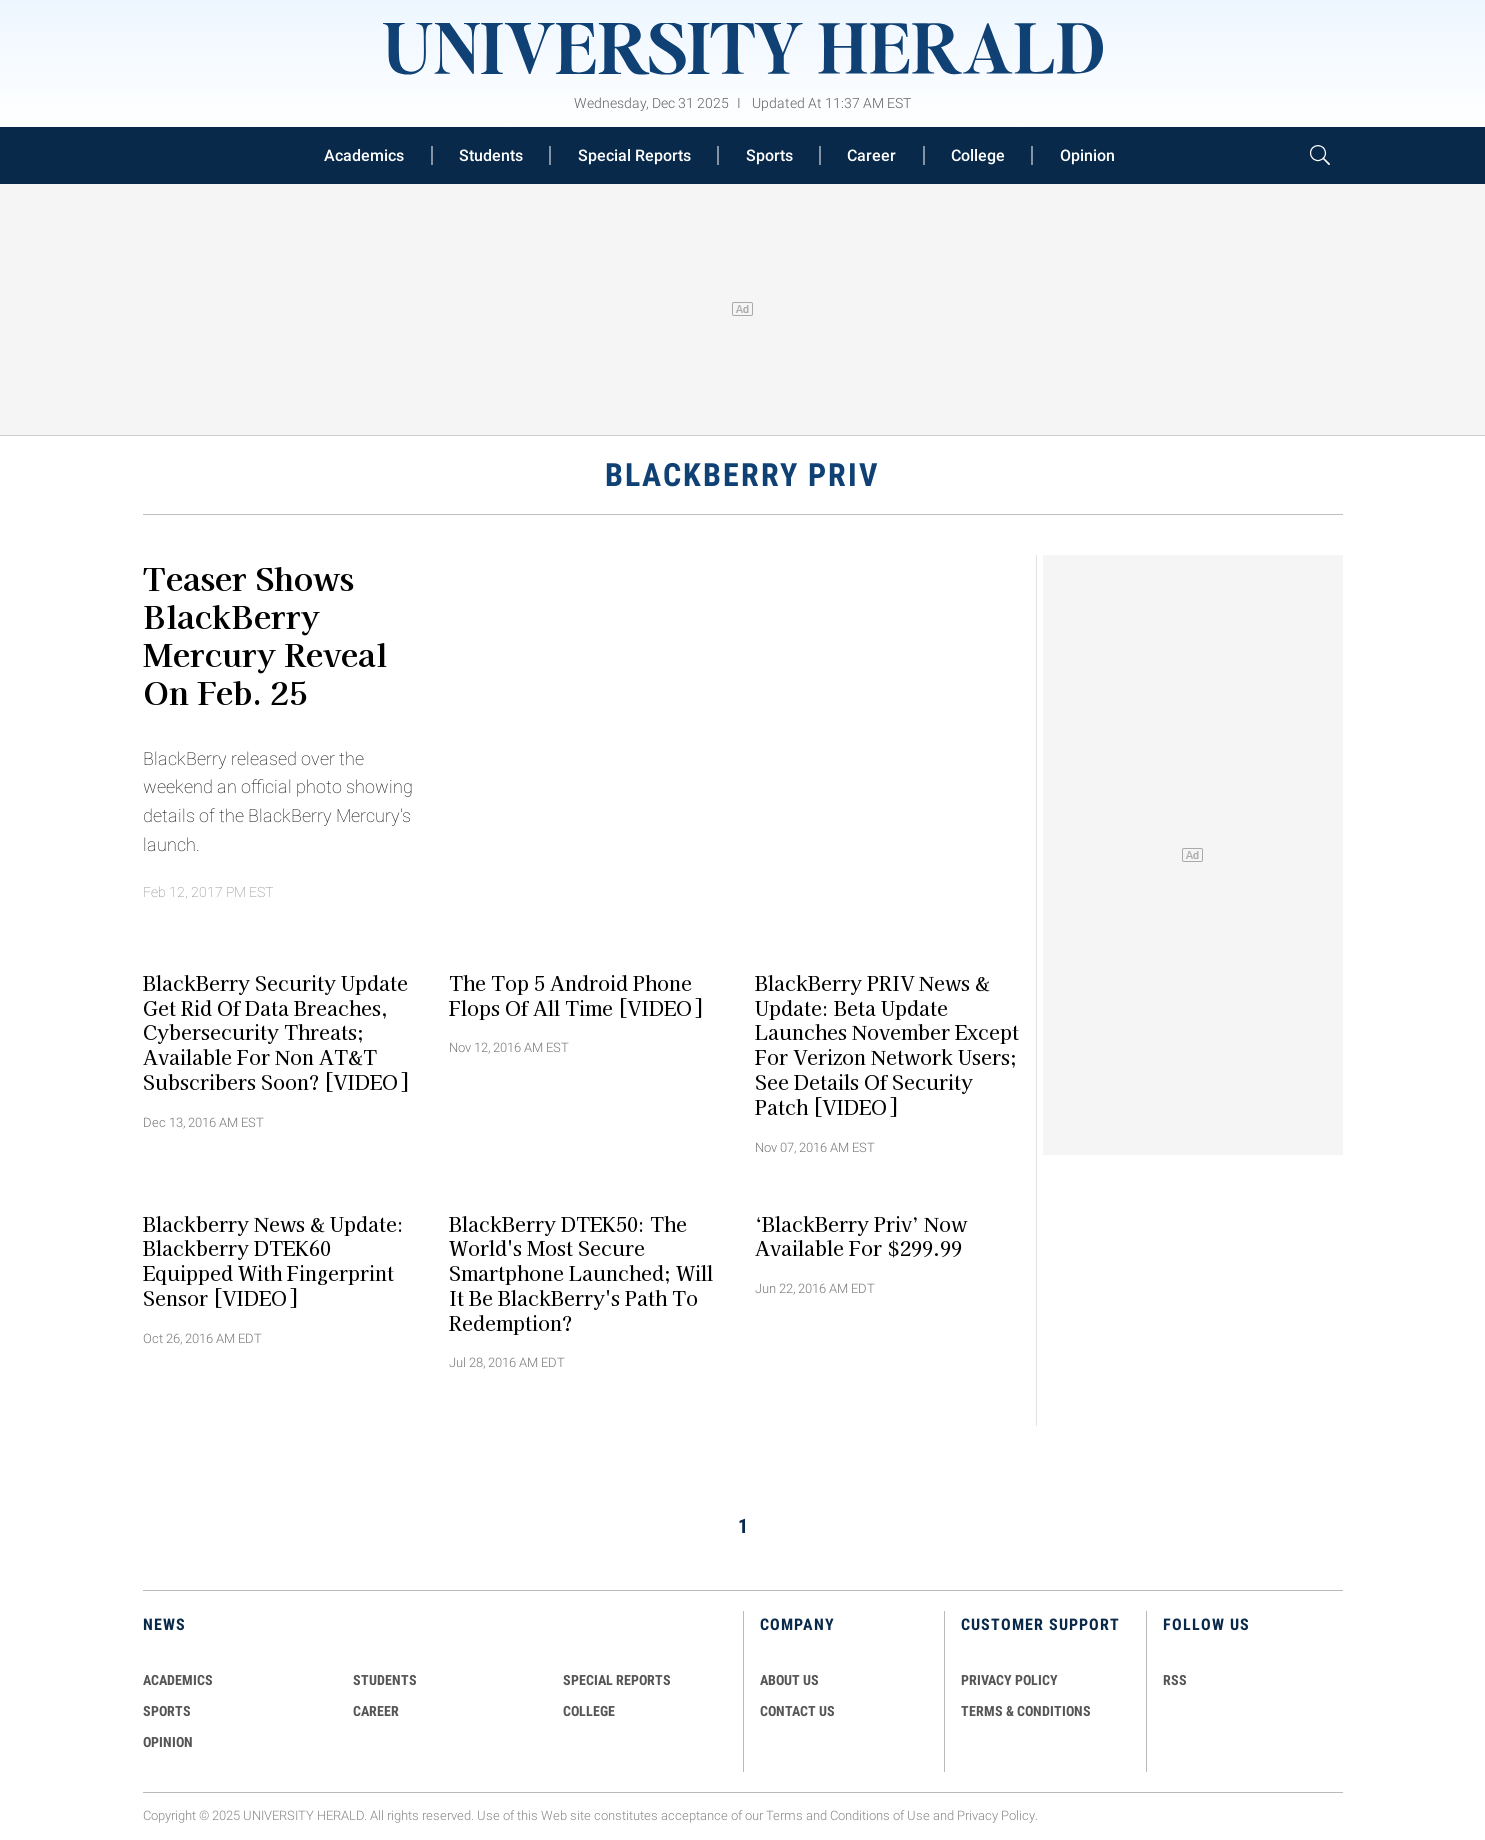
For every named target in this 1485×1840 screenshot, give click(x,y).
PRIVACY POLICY (1009, 1680)
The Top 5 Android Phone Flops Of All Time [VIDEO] (575, 994)
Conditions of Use (880, 1815)
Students (491, 155)
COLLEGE (589, 1711)
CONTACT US (797, 1711)
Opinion (1087, 155)
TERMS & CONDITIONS (1026, 1711)
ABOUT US (789, 1680)
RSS (1175, 1680)
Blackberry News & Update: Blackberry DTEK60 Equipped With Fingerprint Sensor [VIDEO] (273, 1260)
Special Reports (634, 155)
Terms (784, 1815)
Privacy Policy (996, 1815)
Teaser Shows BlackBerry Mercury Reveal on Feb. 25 (265, 634)
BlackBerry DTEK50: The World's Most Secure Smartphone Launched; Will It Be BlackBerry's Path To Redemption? (581, 1272)
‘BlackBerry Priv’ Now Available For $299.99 (861, 1235)
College (978, 155)
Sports (769, 155)
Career (871, 155)
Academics (364, 155)
